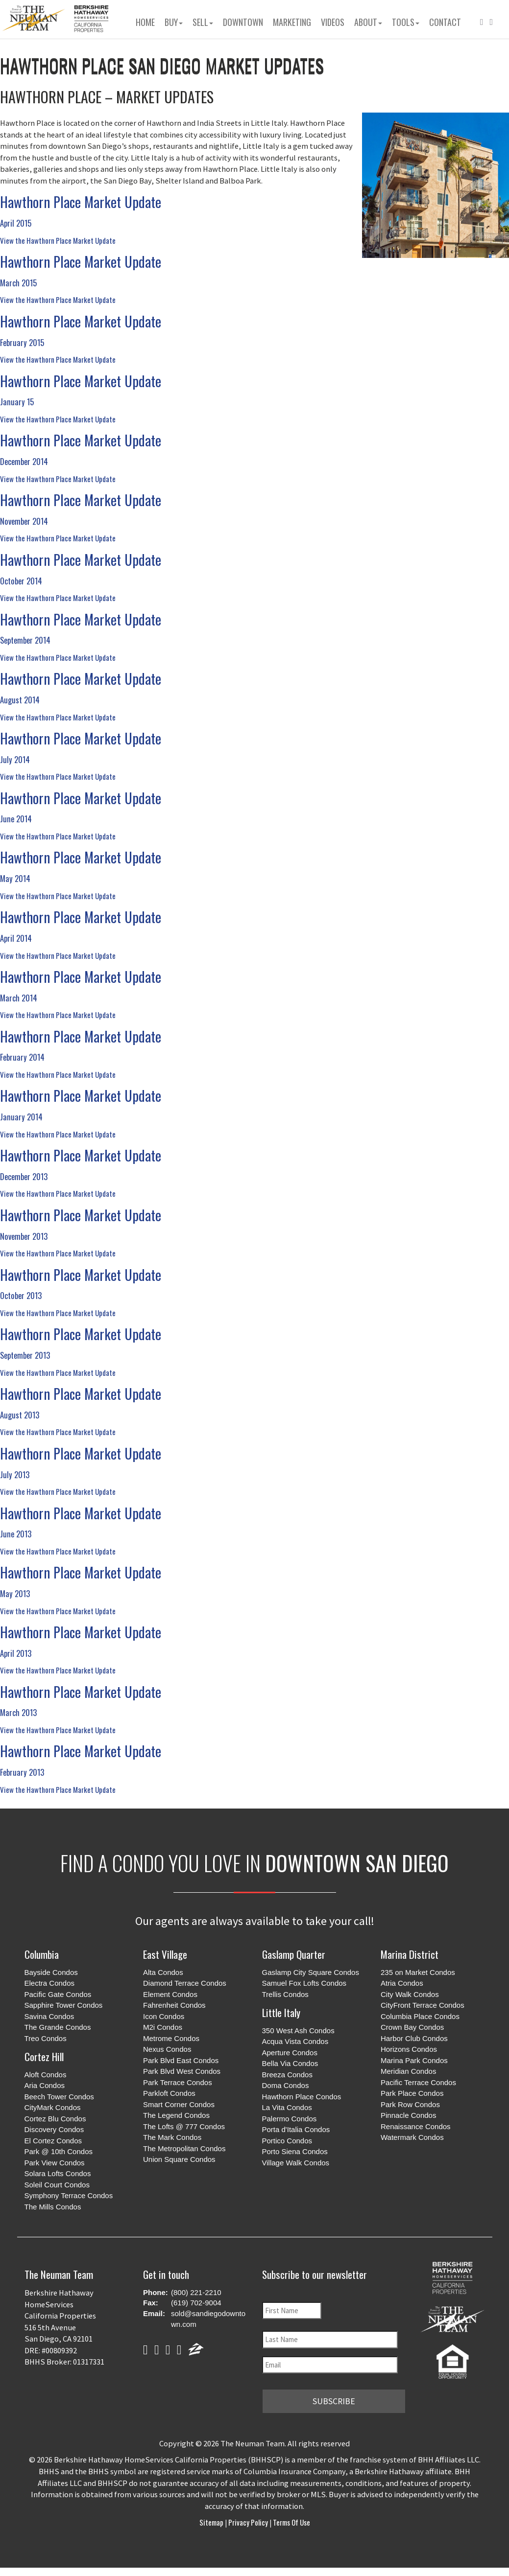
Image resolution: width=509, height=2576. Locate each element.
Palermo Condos (289, 2118)
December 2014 (24, 461)
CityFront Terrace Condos (422, 2005)
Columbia (41, 1954)
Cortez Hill (44, 2056)
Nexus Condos (167, 2049)
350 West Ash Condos (298, 2030)
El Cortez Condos (53, 2140)
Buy (174, 22)
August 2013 (19, 1415)
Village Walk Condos (296, 2162)
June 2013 (15, 1534)
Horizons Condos (409, 2049)
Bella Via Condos (290, 2063)
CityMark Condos (52, 2107)
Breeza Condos (287, 2074)
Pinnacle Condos (408, 2115)
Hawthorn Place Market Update (80, 201)
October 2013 (21, 1295)
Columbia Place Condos (420, 2016)
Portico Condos (287, 2140)
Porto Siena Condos (295, 2151)
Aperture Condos (289, 2052)
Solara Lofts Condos (57, 2173)
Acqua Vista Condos (295, 2041)
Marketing (292, 22)
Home (145, 22)
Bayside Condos (51, 1972)
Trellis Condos (285, 1994)
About (368, 22)
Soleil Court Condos (57, 2185)
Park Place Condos (412, 2093)
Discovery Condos (54, 2129)
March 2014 (18, 998)
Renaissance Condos (416, 2126)
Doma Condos (285, 2085)
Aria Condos (44, 2085)
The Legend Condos (176, 2115)
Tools (405, 22)
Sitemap (212, 2520)
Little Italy (281, 2012)
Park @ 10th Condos (58, 2151)
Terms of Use (290, 2520)
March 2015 (18, 283)
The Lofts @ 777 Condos (184, 2126)
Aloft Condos (45, 2074)
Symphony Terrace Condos (68, 2195)
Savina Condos (49, 2016)
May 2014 (15, 878)
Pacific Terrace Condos (418, 2082)
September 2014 (25, 640)
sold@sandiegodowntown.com (208, 2319)
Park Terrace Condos (177, 2082)
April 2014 (16, 938)
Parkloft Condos (169, 2093)
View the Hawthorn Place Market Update (58, 240)
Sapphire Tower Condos (63, 2005)
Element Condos (170, 1994)
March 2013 (18, 1712)
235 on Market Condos (418, 1972)
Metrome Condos (171, 2038)
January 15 (17, 401)
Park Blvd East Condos (180, 2060)
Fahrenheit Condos (174, 2005)
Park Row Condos (410, 2104)
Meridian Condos (408, 2071)
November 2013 (24, 1236)
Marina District (409, 1954)
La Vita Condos (287, 2107)
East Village (165, 1954)
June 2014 (16, 818)
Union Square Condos (179, 2159)
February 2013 (22, 1772)
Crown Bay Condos (412, 2027)
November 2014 (24, 521)
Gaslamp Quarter (293, 1954)
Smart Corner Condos (179, 2104)
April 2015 (15, 223)
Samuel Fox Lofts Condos (304, 1983)
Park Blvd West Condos (181, 2071)
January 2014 (21, 1117)
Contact (445, 22)
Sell (203, 22)
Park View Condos (54, 2162)
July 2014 (15, 759)
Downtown (243, 22)
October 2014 (21, 581)
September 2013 (25, 1355)
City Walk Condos (410, 1994)
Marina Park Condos (414, 2060)
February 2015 (22, 342)
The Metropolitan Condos (184, 2148)
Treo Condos (45, 2038)
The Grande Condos (57, 2027)
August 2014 (20, 700)
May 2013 (15, 1593)
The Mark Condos (172, 2137)
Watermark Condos (412, 2137)
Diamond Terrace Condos (184, 1983)
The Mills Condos (52, 2207)
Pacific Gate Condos (58, 1994)
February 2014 (22, 1057)
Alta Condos (163, 1972)
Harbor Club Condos (414, 2038)
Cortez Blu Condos (55, 2118)
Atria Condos (402, 1983)
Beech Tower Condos (59, 2096)
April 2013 (15, 1653)
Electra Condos (49, 1983)
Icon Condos (163, 2016)
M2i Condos (162, 2027)
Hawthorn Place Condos (301, 2096)
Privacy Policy (248, 2520)
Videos (332, 22)
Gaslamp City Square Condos (310, 1972)
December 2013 (24, 1176)
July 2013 (14, 1474)
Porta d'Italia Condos (296, 2129)
